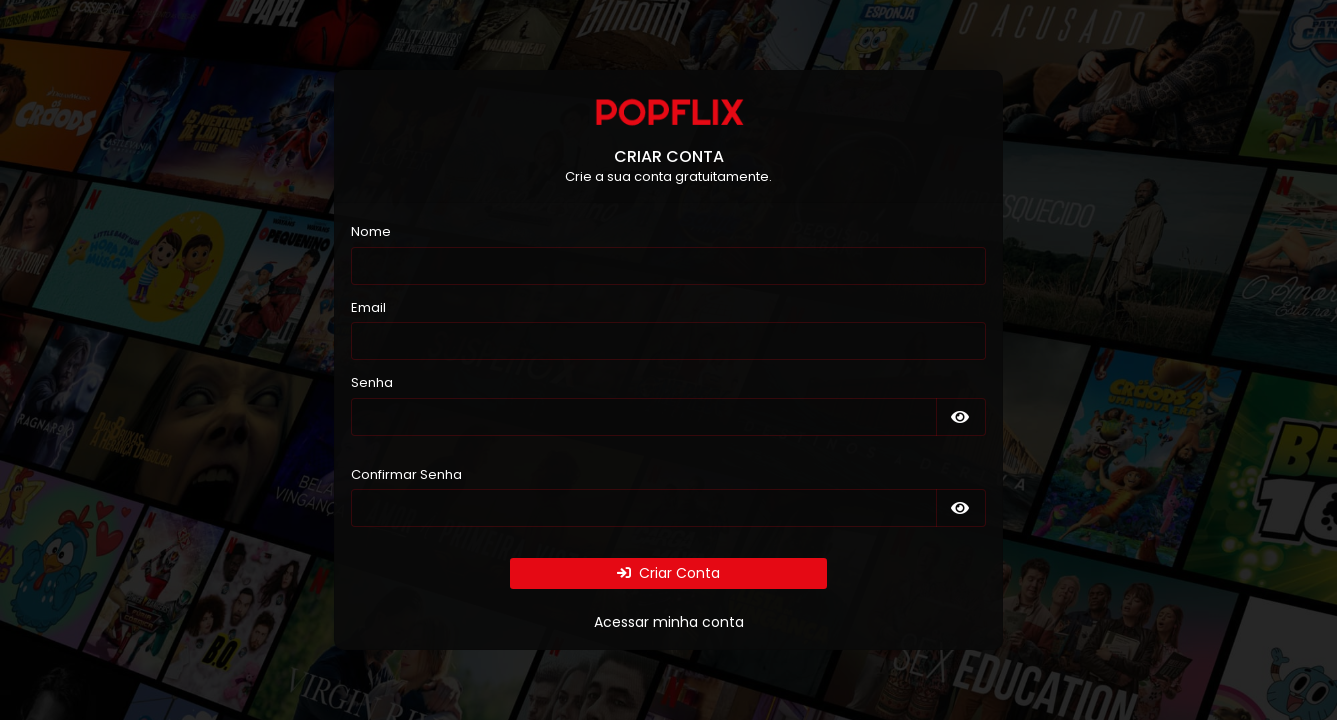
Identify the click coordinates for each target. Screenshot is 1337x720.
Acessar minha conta (669, 622)
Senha (372, 382)
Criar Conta (668, 573)
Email (368, 307)
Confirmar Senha (406, 474)
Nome (371, 231)
